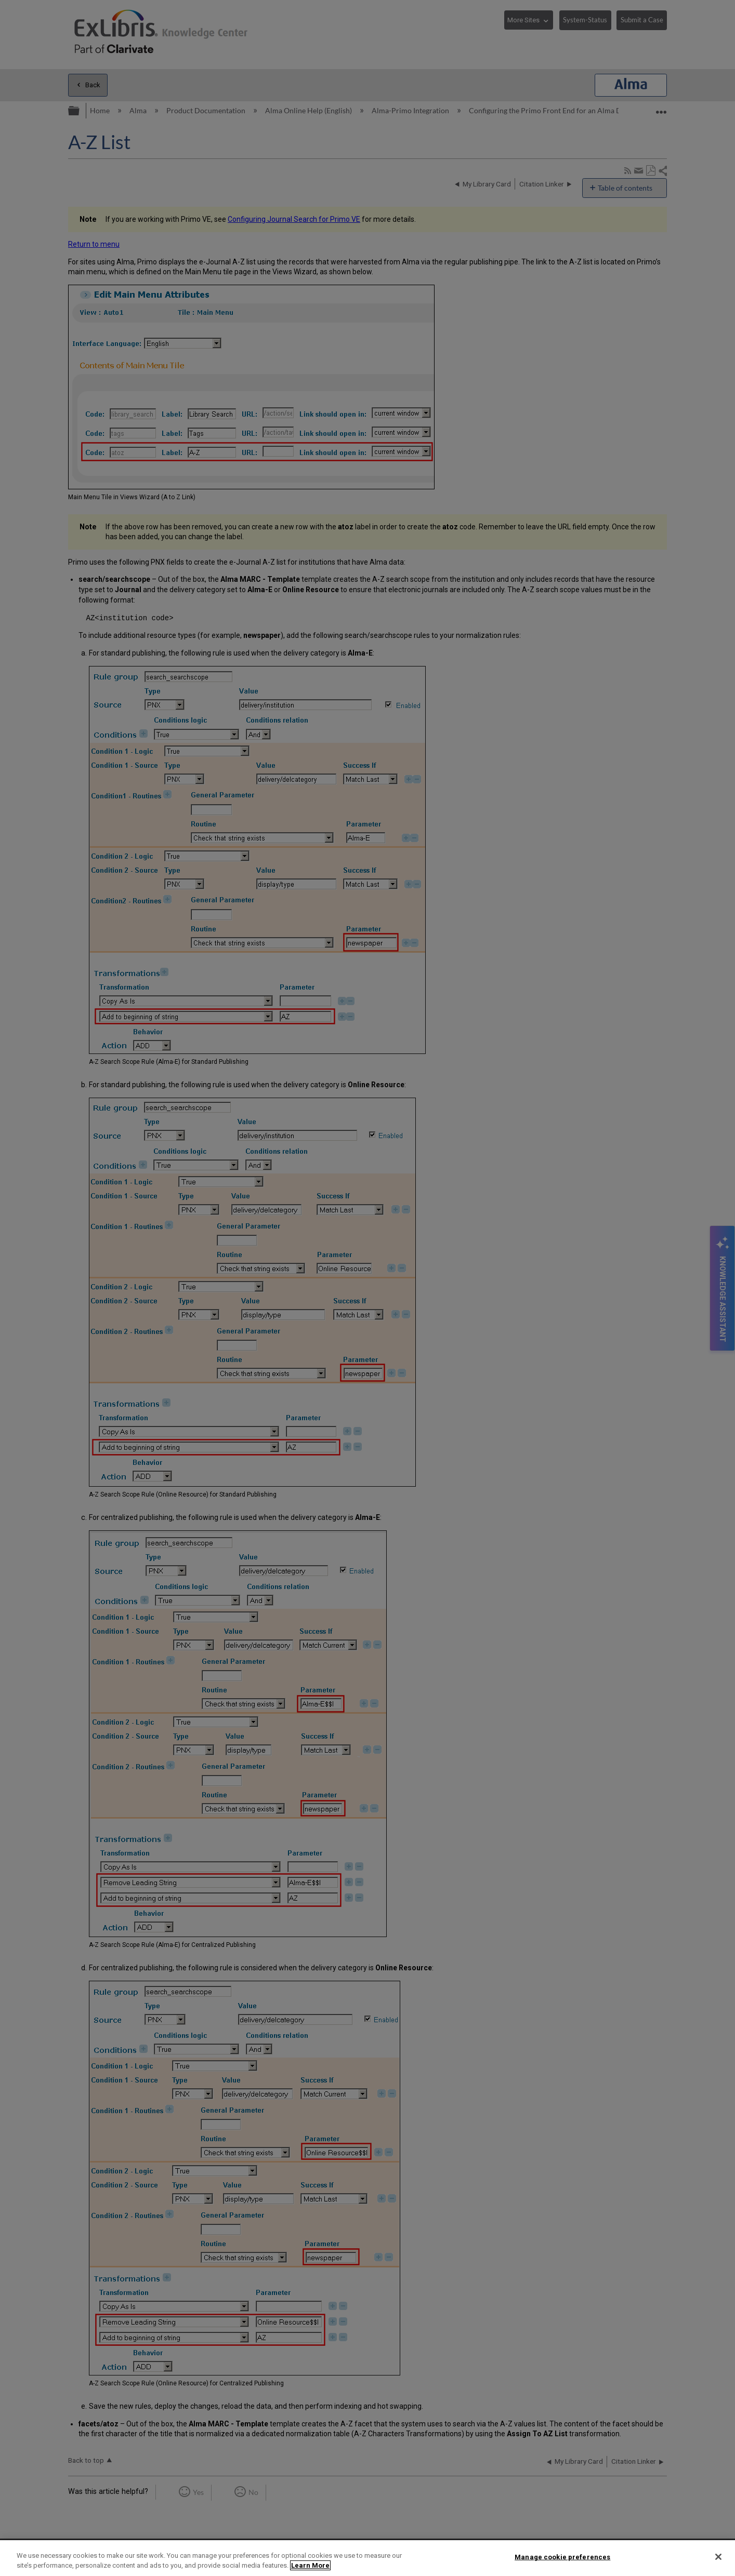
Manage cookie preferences (562, 2557)
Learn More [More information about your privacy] (310, 2565)
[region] (367, 2558)
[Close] (718, 2556)
